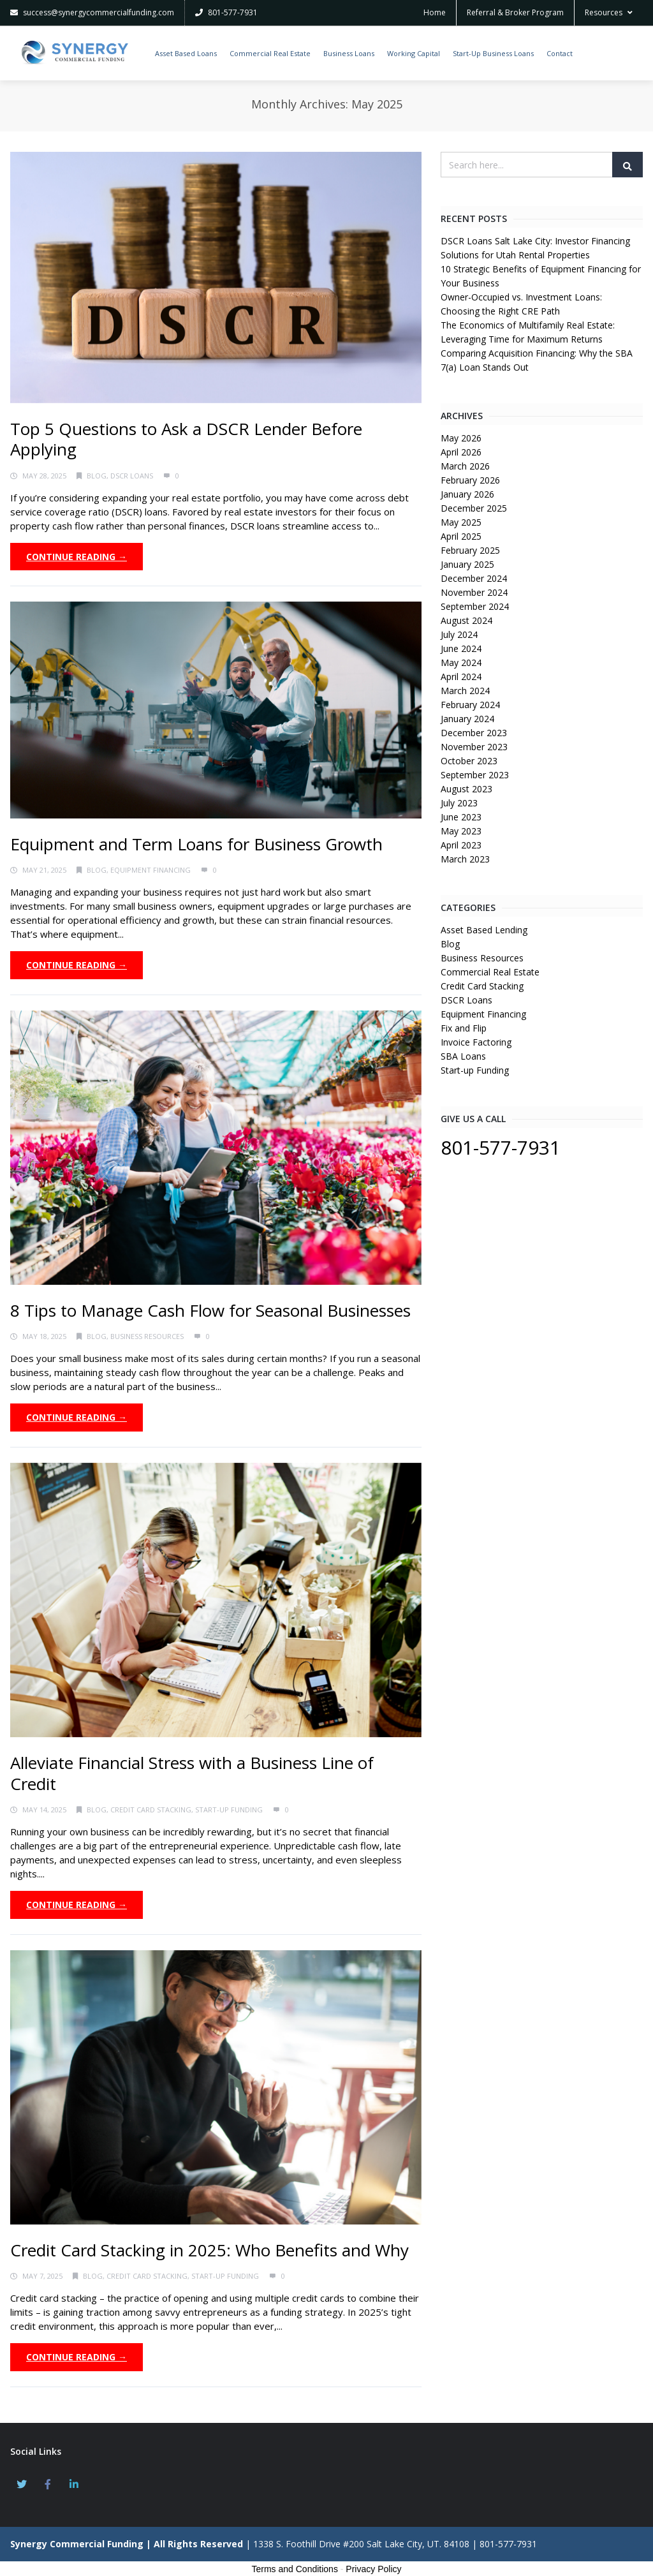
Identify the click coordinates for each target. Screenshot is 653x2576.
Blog (96, 475)
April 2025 (461, 536)
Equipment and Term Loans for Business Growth (198, 844)
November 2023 (474, 747)
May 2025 (461, 522)
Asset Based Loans (186, 53)
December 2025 (474, 508)
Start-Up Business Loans (493, 53)
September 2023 (475, 775)
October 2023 (469, 761)
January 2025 (467, 564)
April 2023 (461, 845)
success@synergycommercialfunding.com (92, 12)
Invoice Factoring (476, 1042)
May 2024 (461, 662)
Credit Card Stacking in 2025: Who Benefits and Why (209, 2250)
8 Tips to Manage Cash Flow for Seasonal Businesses (212, 1310)
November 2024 (474, 592)
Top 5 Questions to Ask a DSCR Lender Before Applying (186, 439)
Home (434, 12)
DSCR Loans (131, 475)
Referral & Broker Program (515, 12)
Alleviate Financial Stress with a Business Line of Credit (192, 1773)
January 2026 (467, 494)
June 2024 (461, 648)
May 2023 (461, 831)
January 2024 (467, 719)
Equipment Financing (150, 870)
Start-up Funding (229, 1809)
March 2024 (465, 691)
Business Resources (147, 1336)
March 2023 (465, 859)
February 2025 (470, 550)
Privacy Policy (373, 2569)
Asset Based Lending (484, 930)
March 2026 (465, 466)
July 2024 (459, 634)
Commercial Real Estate (270, 53)
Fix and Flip (464, 1028)
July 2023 (459, 803)
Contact (560, 53)
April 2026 (461, 452)
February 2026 (470, 480)
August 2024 (466, 620)
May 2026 (461, 438)
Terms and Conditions (295, 2569)
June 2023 (461, 817)
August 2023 (466, 789)
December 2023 (474, 733)
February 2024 (470, 705)
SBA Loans (463, 1056)
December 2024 (474, 578)
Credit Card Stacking (150, 1809)
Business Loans (348, 53)
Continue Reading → (76, 557)
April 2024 (461, 676)
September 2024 (475, 606)
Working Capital (413, 53)
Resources (609, 12)
